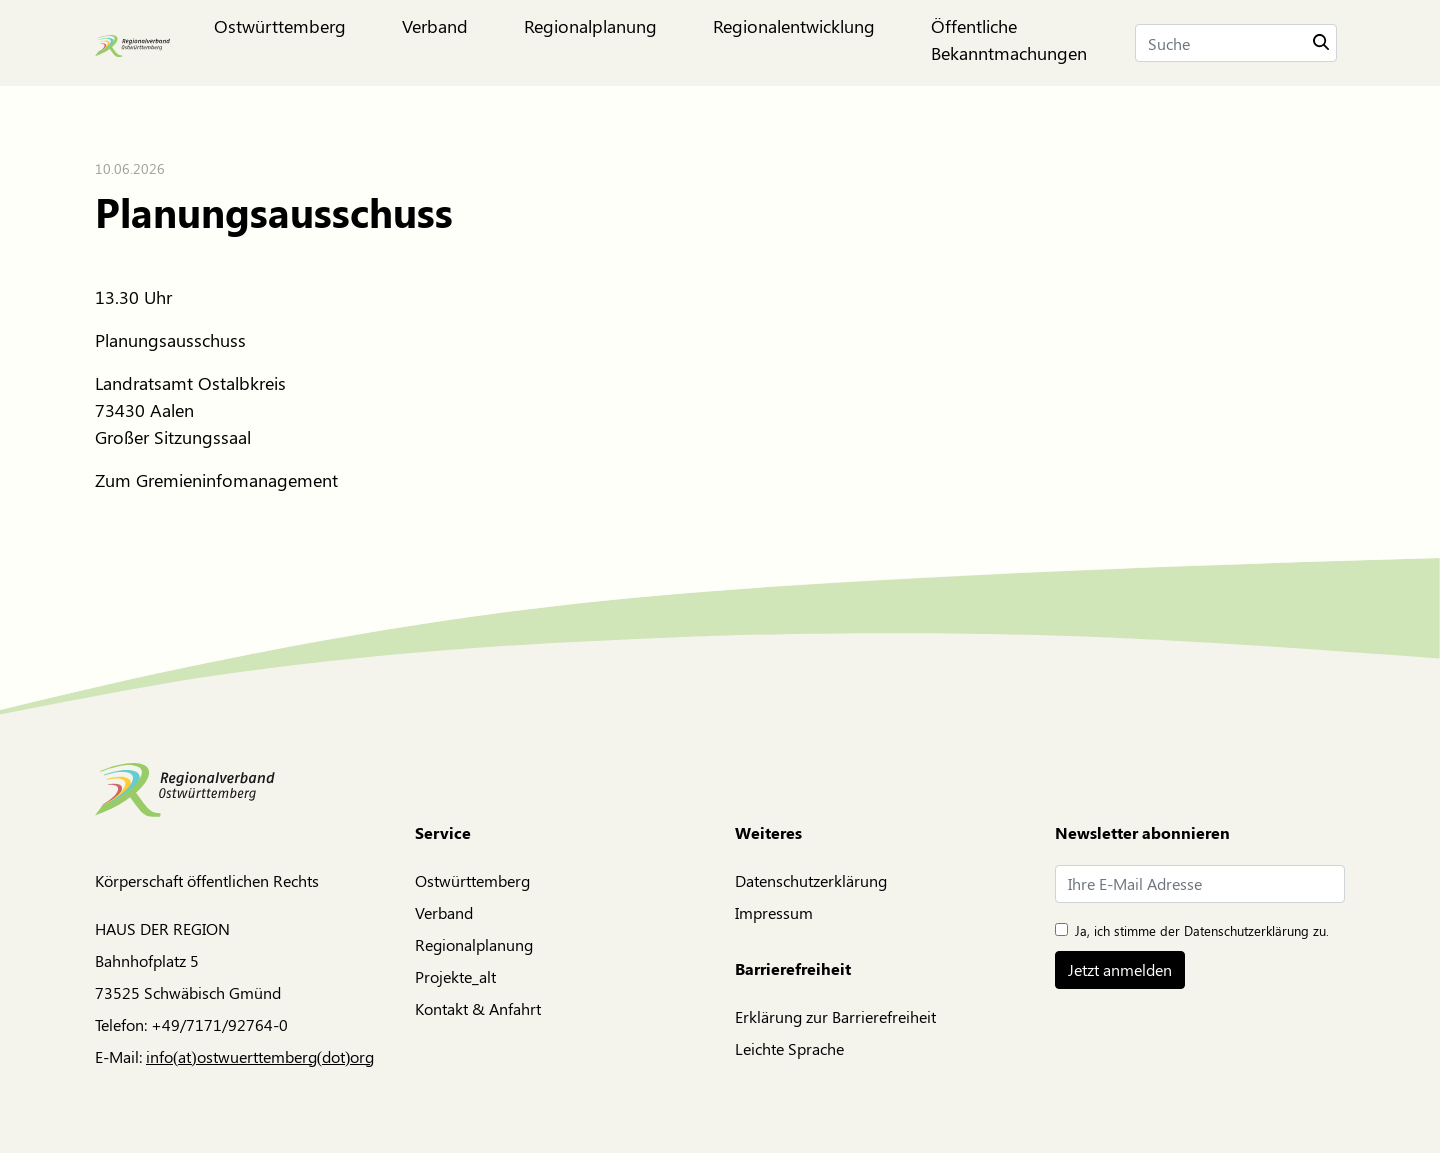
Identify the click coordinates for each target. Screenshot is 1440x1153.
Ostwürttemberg (472, 880)
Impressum (774, 912)
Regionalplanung (474, 944)
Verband (444, 912)
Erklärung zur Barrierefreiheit (835, 1016)
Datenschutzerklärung (811, 880)
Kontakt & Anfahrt (478, 1008)
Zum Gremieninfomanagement (216, 480)
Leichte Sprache (789, 1048)
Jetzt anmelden (1120, 969)
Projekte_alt (455, 976)
